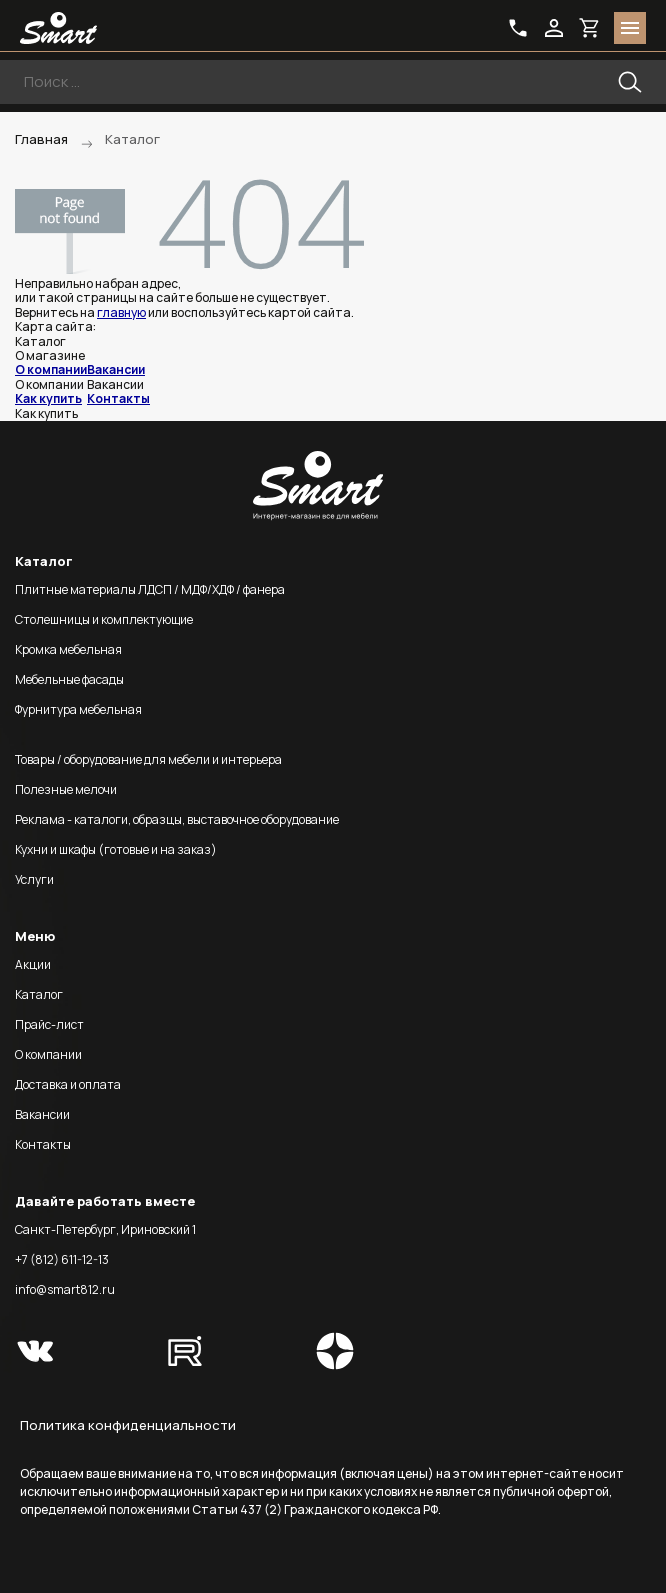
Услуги (34, 879)
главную (121, 312)
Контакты (118, 398)
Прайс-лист (49, 1024)
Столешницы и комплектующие (104, 619)
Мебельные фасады (69, 679)
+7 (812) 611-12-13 (62, 1259)
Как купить (48, 398)
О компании (51, 369)
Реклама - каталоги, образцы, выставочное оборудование (177, 819)
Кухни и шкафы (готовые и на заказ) (116, 849)
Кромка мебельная (68, 649)
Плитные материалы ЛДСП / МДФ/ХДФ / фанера (150, 589)
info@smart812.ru (65, 1289)
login (554, 28)
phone (518, 28)
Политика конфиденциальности (128, 1425)
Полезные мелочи (66, 789)
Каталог (39, 994)
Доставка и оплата (68, 1084)
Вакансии (116, 369)
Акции (33, 964)
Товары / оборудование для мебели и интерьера (148, 759)
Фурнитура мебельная (78, 709)
